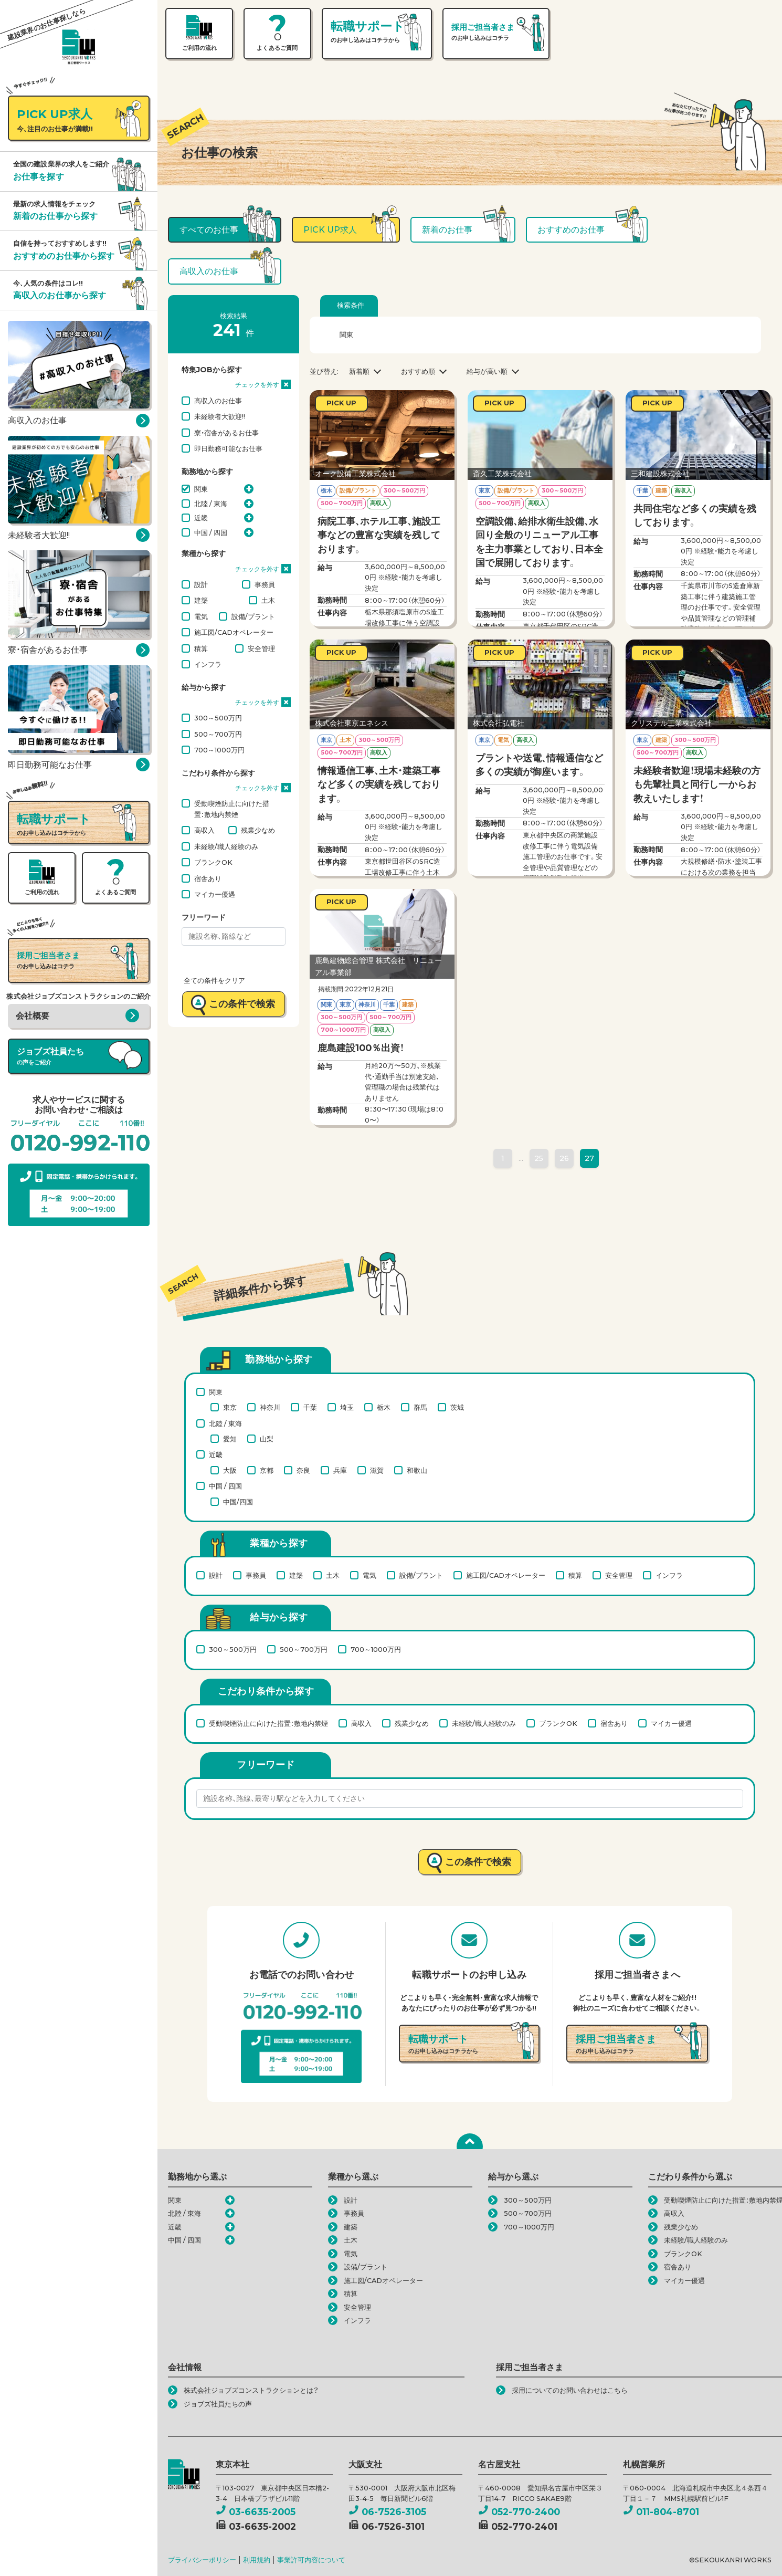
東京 (230, 1407)
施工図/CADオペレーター (233, 632)
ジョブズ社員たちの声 (218, 2404)
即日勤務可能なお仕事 (228, 448)
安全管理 (261, 648)
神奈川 (270, 1407)
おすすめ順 (418, 371)
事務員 (265, 584)
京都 (266, 1470)
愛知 (230, 1438)
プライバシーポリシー (202, 2560)
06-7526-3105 (387, 2511)
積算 (201, 648)
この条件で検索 (242, 1003)
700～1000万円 (219, 750)
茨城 (457, 1407)
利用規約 (256, 2560)
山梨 (266, 1438)
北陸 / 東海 (210, 503)
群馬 (420, 1407)
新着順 (359, 371)
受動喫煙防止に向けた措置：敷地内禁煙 (231, 808)
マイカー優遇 (214, 894)
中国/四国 (238, 1502)
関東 (201, 489)
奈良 (303, 1470)
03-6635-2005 (255, 2511)
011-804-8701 (661, 2511)
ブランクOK (213, 862)
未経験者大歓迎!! (219, 416)
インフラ (207, 664)
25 (538, 1158)
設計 (201, 584)
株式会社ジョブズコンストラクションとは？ (251, 2390)
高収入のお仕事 (218, 400)
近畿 (201, 518)
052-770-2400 (519, 2511)
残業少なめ (258, 830)
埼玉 (347, 1407)
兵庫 (340, 1470)
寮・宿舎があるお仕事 (226, 432)
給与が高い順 (487, 371)
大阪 (230, 1470)
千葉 (310, 1407)
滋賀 (377, 1470)
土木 (268, 600)
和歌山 (417, 1470)
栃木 (383, 1407)
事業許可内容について (311, 2560)
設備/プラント (253, 616)
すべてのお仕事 (208, 230)
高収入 (204, 830)
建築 (201, 600)
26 (564, 1158)
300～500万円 (218, 718)
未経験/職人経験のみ (226, 846)
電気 (201, 616)
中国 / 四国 (210, 532)
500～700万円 (218, 734)
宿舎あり (207, 878)
